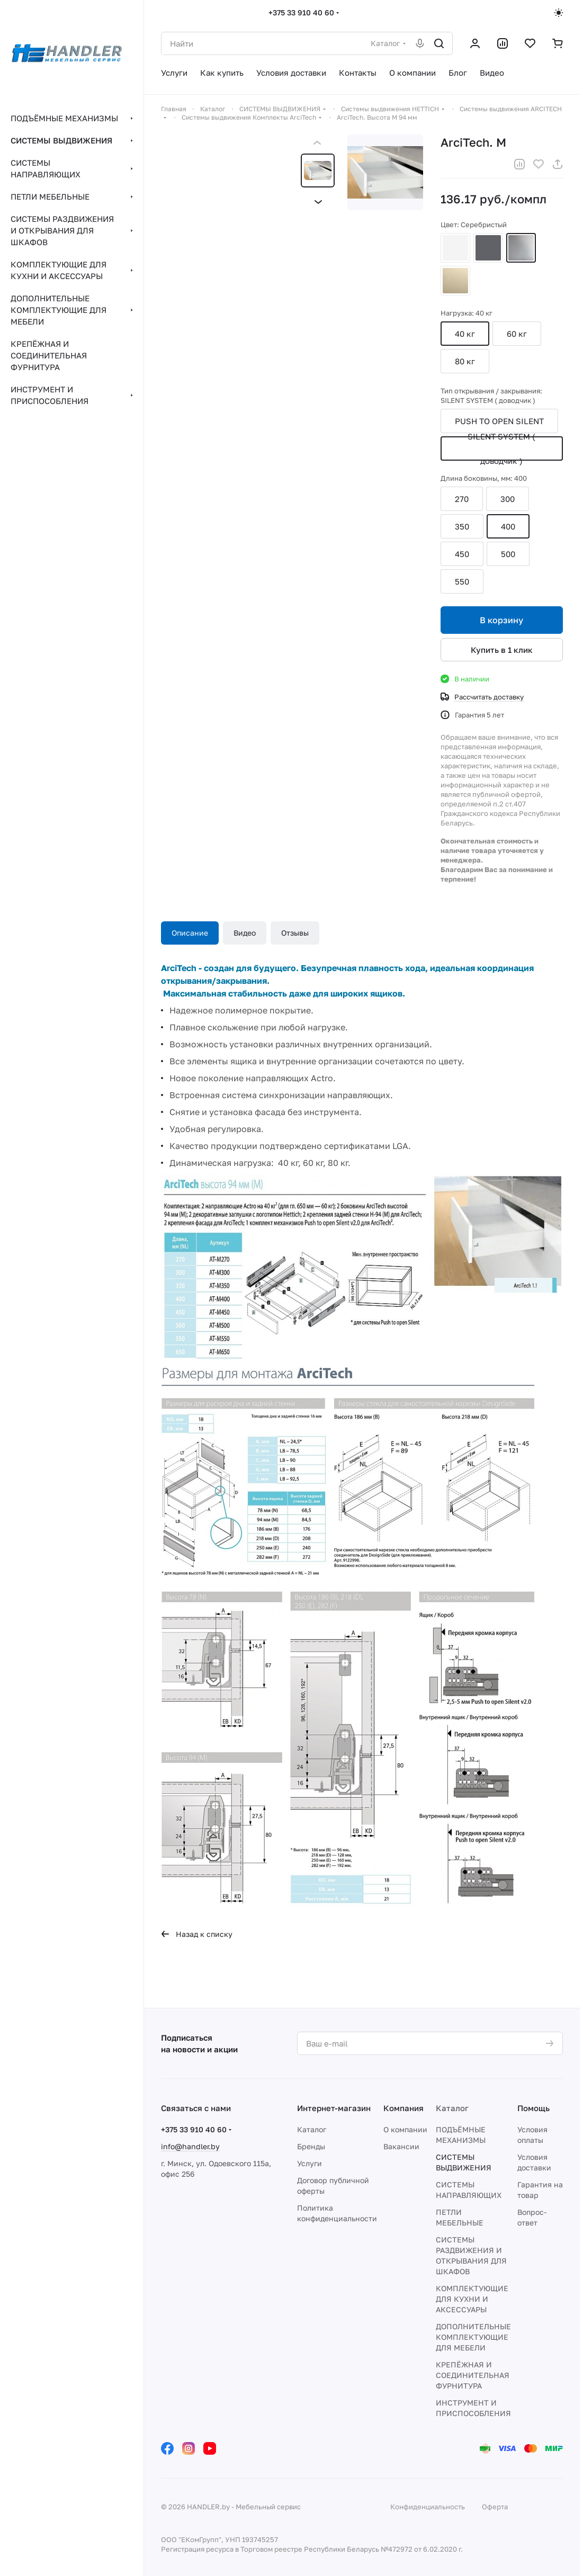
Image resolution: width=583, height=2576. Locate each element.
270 (462, 499)
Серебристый (521, 248)
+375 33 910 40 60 (301, 12)
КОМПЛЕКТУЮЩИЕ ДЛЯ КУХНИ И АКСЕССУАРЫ (472, 2299)
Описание (190, 932)
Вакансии (401, 2146)
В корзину (501, 620)
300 (507, 499)
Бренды (311, 2146)
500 (508, 554)
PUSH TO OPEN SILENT (499, 421)
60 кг (517, 333)
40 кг (465, 333)
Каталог (311, 2129)
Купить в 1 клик (502, 649)
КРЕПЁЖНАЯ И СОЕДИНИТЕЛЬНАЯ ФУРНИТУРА (472, 2375)
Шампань (455, 280)
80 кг (465, 361)
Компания (403, 2108)
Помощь (533, 2108)
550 (462, 581)
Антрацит (488, 248)
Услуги (309, 2163)
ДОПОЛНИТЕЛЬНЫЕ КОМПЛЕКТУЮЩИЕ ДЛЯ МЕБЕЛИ (473, 2337)
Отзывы (295, 932)
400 (508, 526)
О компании (405, 2129)
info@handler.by (190, 2146)
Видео (245, 932)
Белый (455, 248)
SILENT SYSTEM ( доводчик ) (501, 448)
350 (462, 526)
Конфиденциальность (427, 2506)
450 (462, 554)
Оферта (495, 2506)
